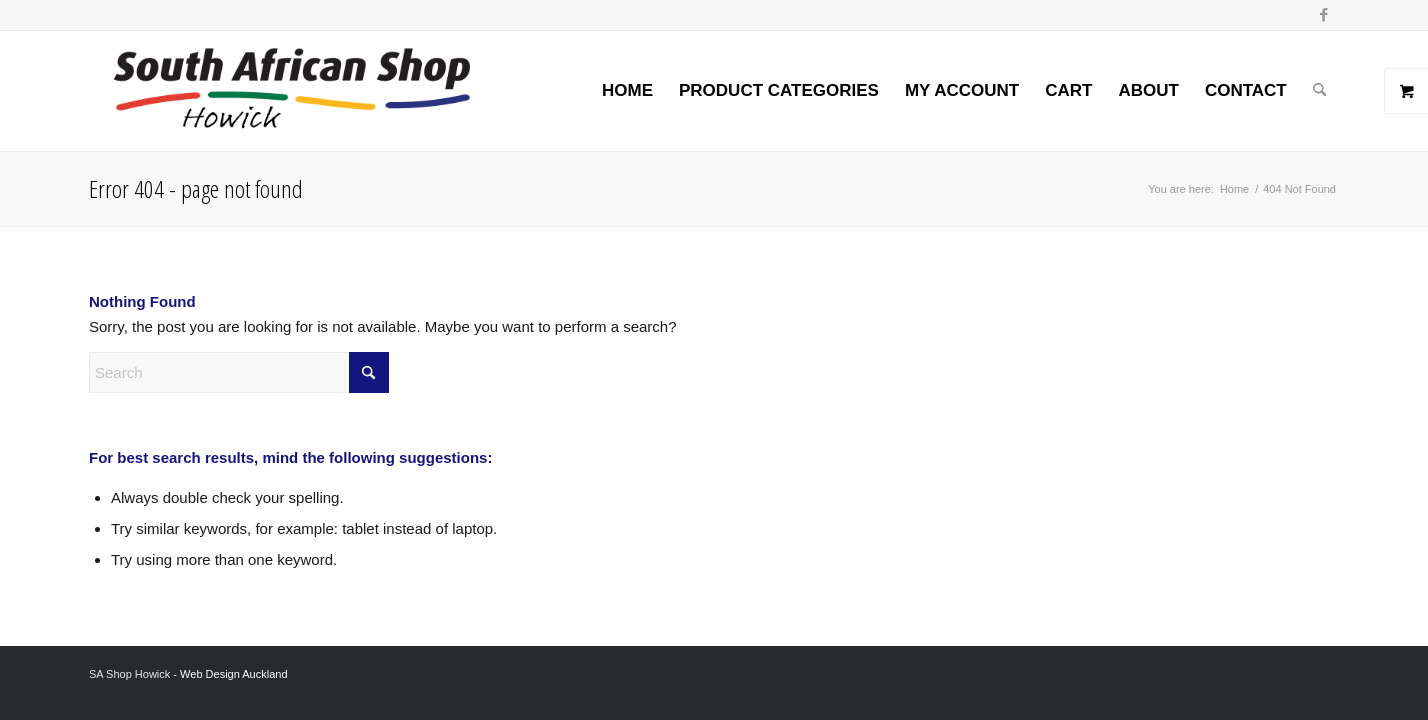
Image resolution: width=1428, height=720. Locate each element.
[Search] (1319, 91)
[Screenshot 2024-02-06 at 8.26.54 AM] (291, 91)
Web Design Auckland (233, 674)
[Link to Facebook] (1324, 15)
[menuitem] (627, 91)
